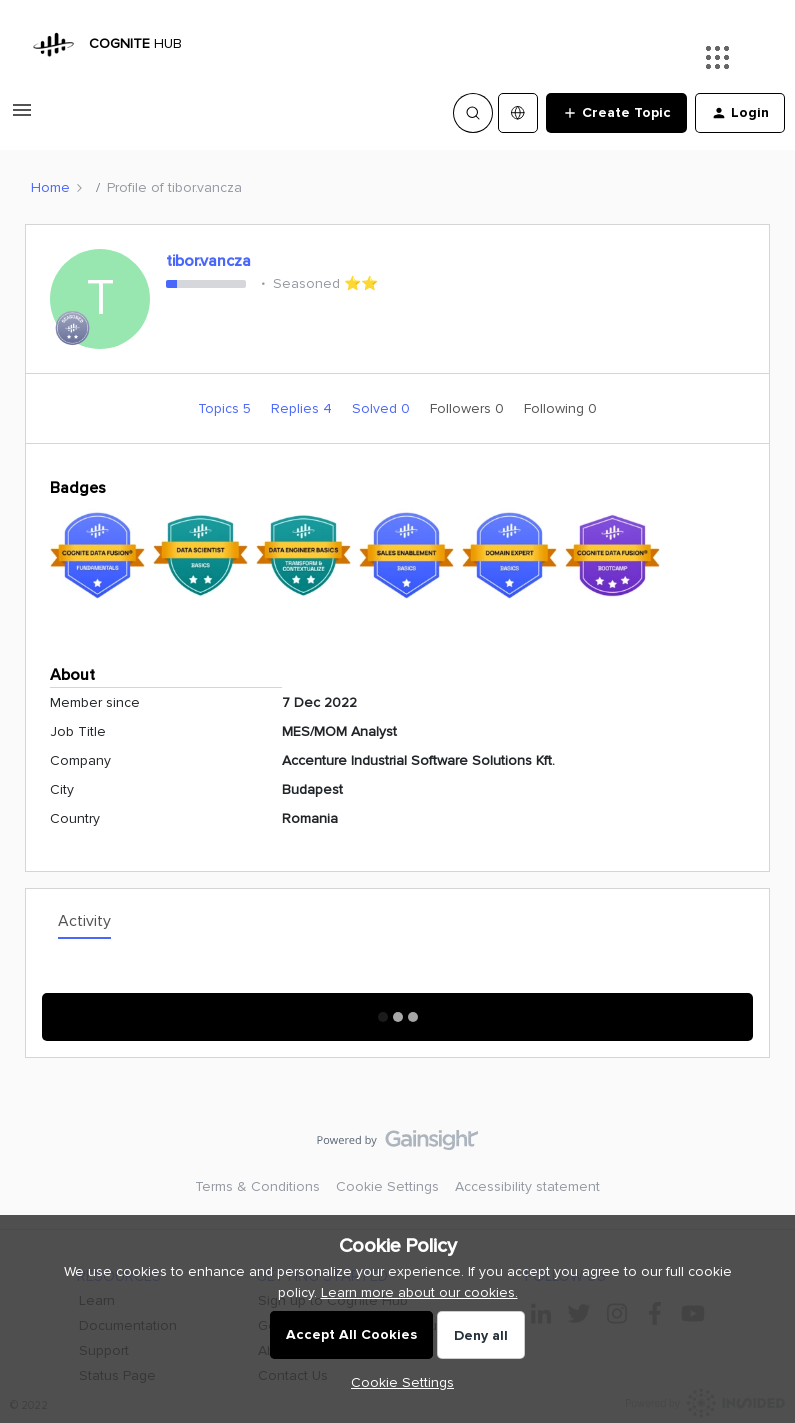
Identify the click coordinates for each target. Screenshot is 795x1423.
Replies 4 (303, 408)
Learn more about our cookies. (419, 1292)
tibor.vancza (208, 261)
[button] (22, 117)
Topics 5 (226, 408)
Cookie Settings (387, 1186)
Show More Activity (397, 1010)
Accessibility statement (527, 1186)
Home (50, 187)
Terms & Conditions (257, 1186)
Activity (84, 921)
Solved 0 (383, 408)
